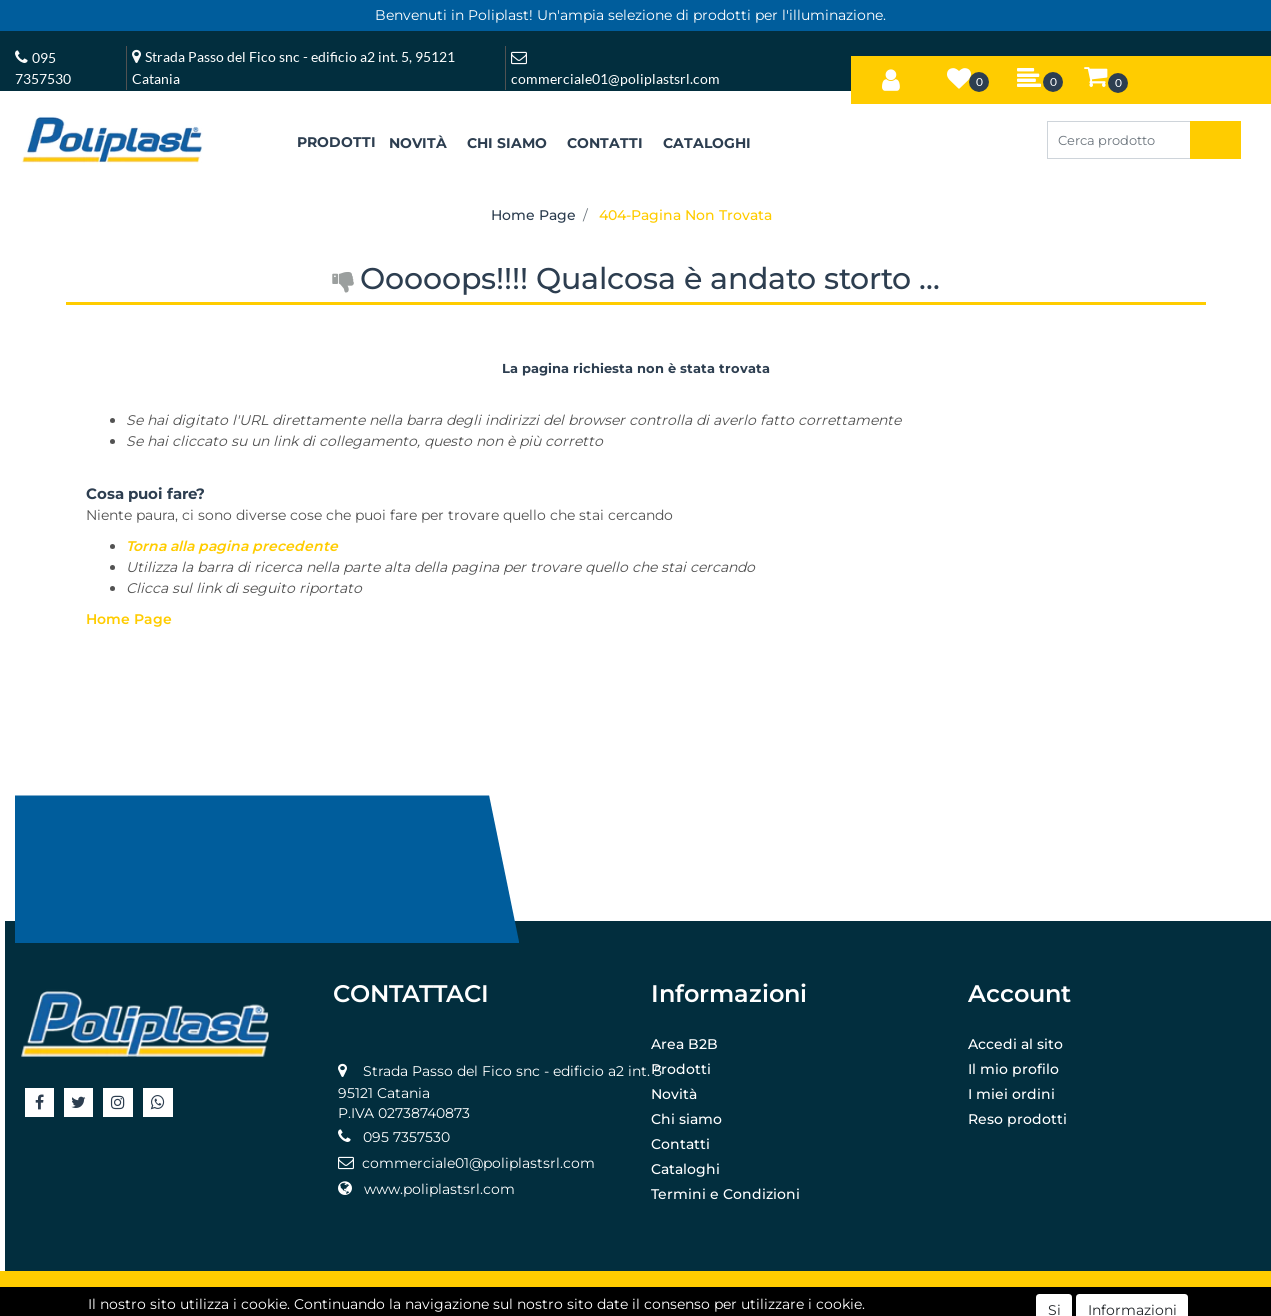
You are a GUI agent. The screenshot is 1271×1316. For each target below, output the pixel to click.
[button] (891, 76)
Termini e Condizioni (725, 1194)
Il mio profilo (1013, 1069)
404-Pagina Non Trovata (685, 215)
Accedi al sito (1015, 1044)
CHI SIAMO (507, 143)
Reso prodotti (1017, 1119)
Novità (674, 1094)
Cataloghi (685, 1169)
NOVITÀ (418, 143)
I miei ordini (1011, 1094)
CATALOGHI (707, 143)
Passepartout (679, 1293)
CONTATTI (605, 143)
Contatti (680, 1144)
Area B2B (684, 1044)
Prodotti (681, 1069)
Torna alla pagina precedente (232, 546)
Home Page (533, 215)
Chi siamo (686, 1119)
